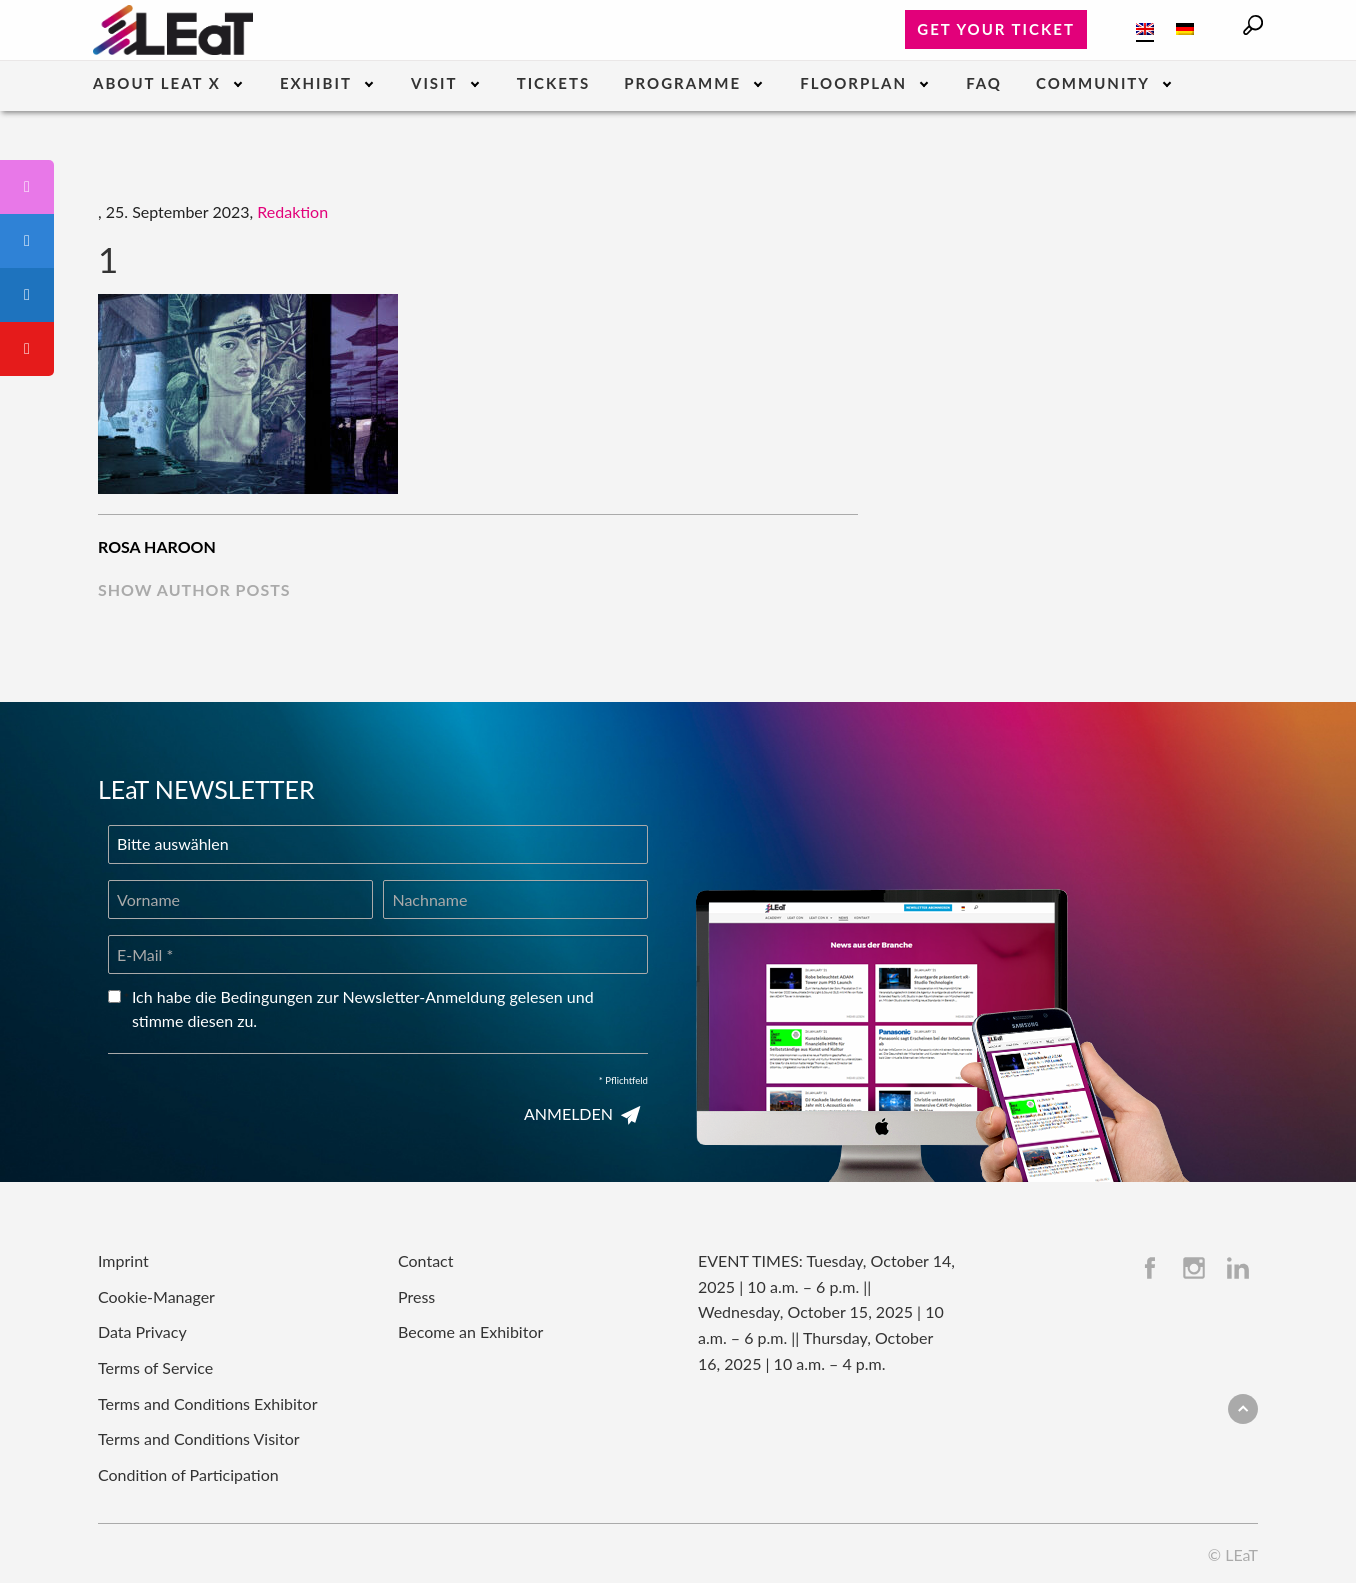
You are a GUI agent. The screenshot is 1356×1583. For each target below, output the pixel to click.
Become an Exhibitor (470, 1331)
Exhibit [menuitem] (316, 84)
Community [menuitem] (1093, 84)
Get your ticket (996, 29)
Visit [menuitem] (434, 84)
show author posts (194, 589)
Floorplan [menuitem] (853, 84)
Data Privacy (142, 1331)
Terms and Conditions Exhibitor (207, 1403)
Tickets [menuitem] (553, 84)
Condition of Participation (188, 1474)
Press (416, 1296)
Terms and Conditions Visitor (199, 1438)
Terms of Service (155, 1367)
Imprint (123, 1260)
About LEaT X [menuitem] (157, 84)
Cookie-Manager (156, 1296)
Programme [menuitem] (682, 84)
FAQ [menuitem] (984, 84)
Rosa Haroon (157, 546)
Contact (425, 1260)
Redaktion (292, 211)
